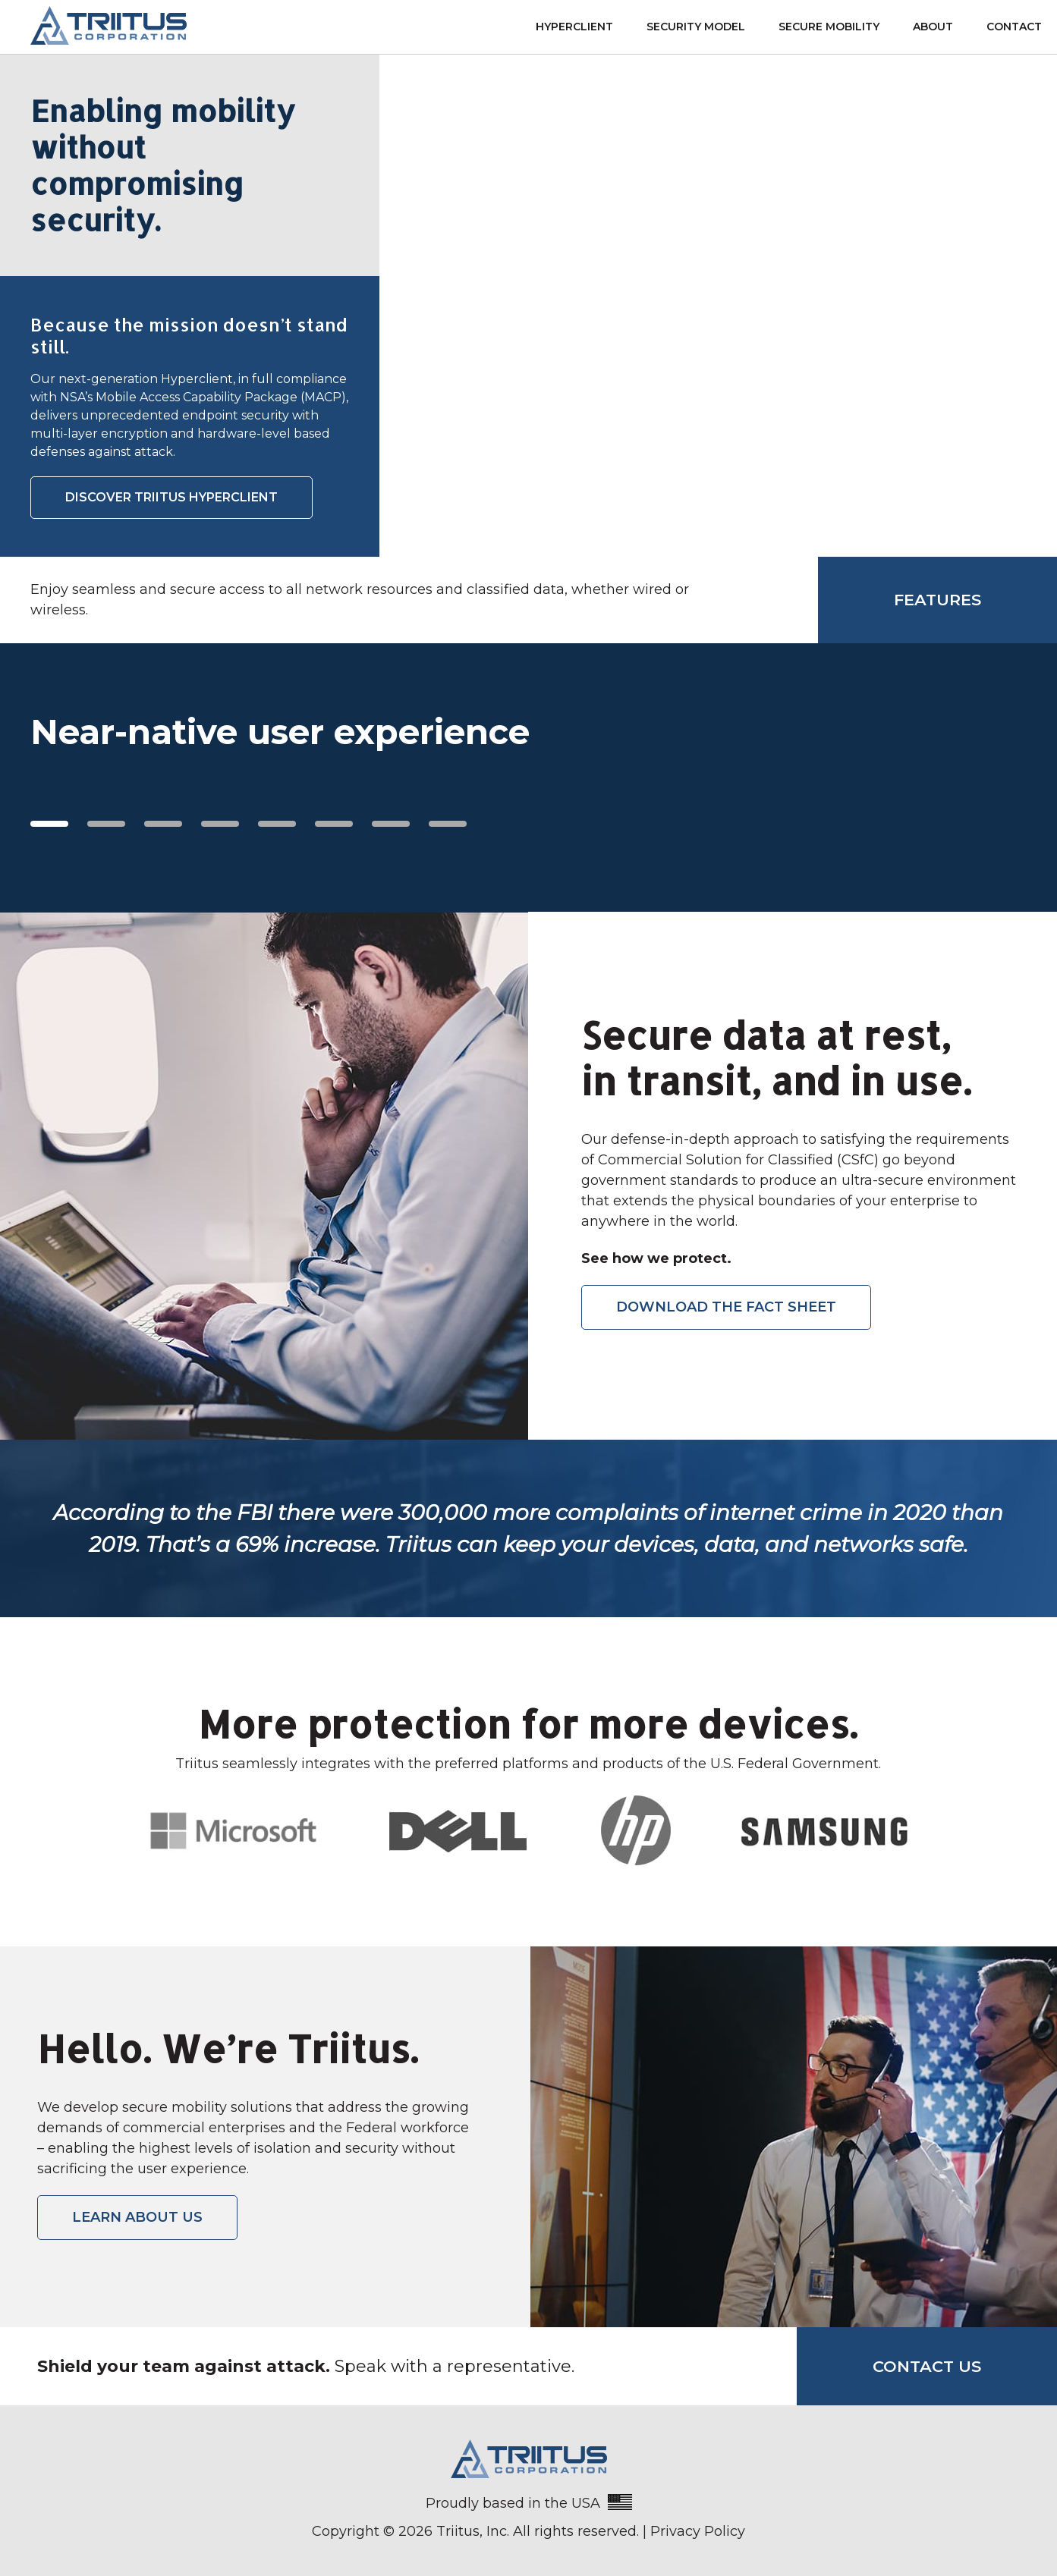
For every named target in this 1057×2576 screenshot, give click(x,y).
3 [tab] (163, 824)
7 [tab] (391, 824)
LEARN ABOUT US (137, 2217)
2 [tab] (106, 824)
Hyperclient (574, 26)
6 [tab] (334, 824)
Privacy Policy (697, 2531)
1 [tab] (49, 824)
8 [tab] (448, 824)
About (933, 26)
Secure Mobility (829, 26)
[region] (528, 770)
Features (937, 599)
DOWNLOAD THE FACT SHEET (726, 1307)
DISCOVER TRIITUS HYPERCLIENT (171, 497)
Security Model (695, 26)
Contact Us (927, 2366)
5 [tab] (277, 824)
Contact (1014, 26)
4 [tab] (220, 824)
